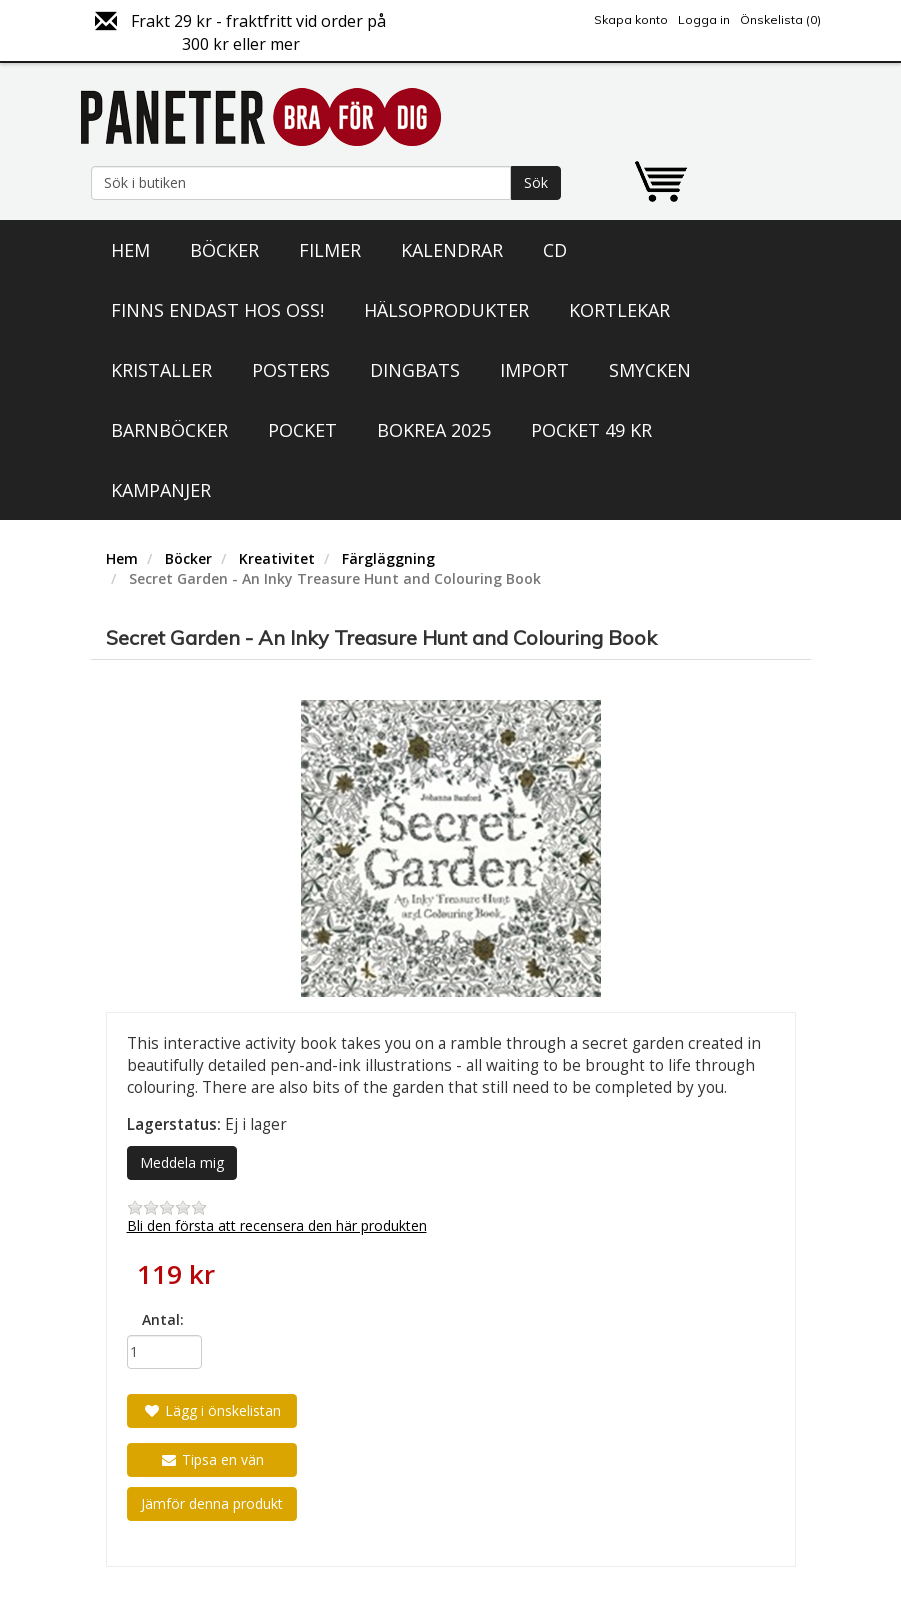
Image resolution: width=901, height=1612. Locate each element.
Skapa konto (631, 19)
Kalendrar (452, 250)
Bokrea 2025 (434, 430)
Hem (130, 250)
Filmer (330, 250)
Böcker (224, 250)
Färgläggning (388, 558)
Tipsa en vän (212, 1459)
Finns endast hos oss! (217, 310)
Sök (536, 182)
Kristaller (161, 370)
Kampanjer (161, 490)
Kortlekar (619, 310)
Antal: (163, 1319)
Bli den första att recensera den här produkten (277, 1225)
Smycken (650, 370)
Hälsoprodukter (446, 310)
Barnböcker (169, 430)
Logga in (704, 19)
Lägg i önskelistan (212, 1410)
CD (555, 250)
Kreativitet (277, 558)
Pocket (302, 430)
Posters (291, 370)
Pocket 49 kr (591, 430)
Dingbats (415, 370)
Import (534, 370)
